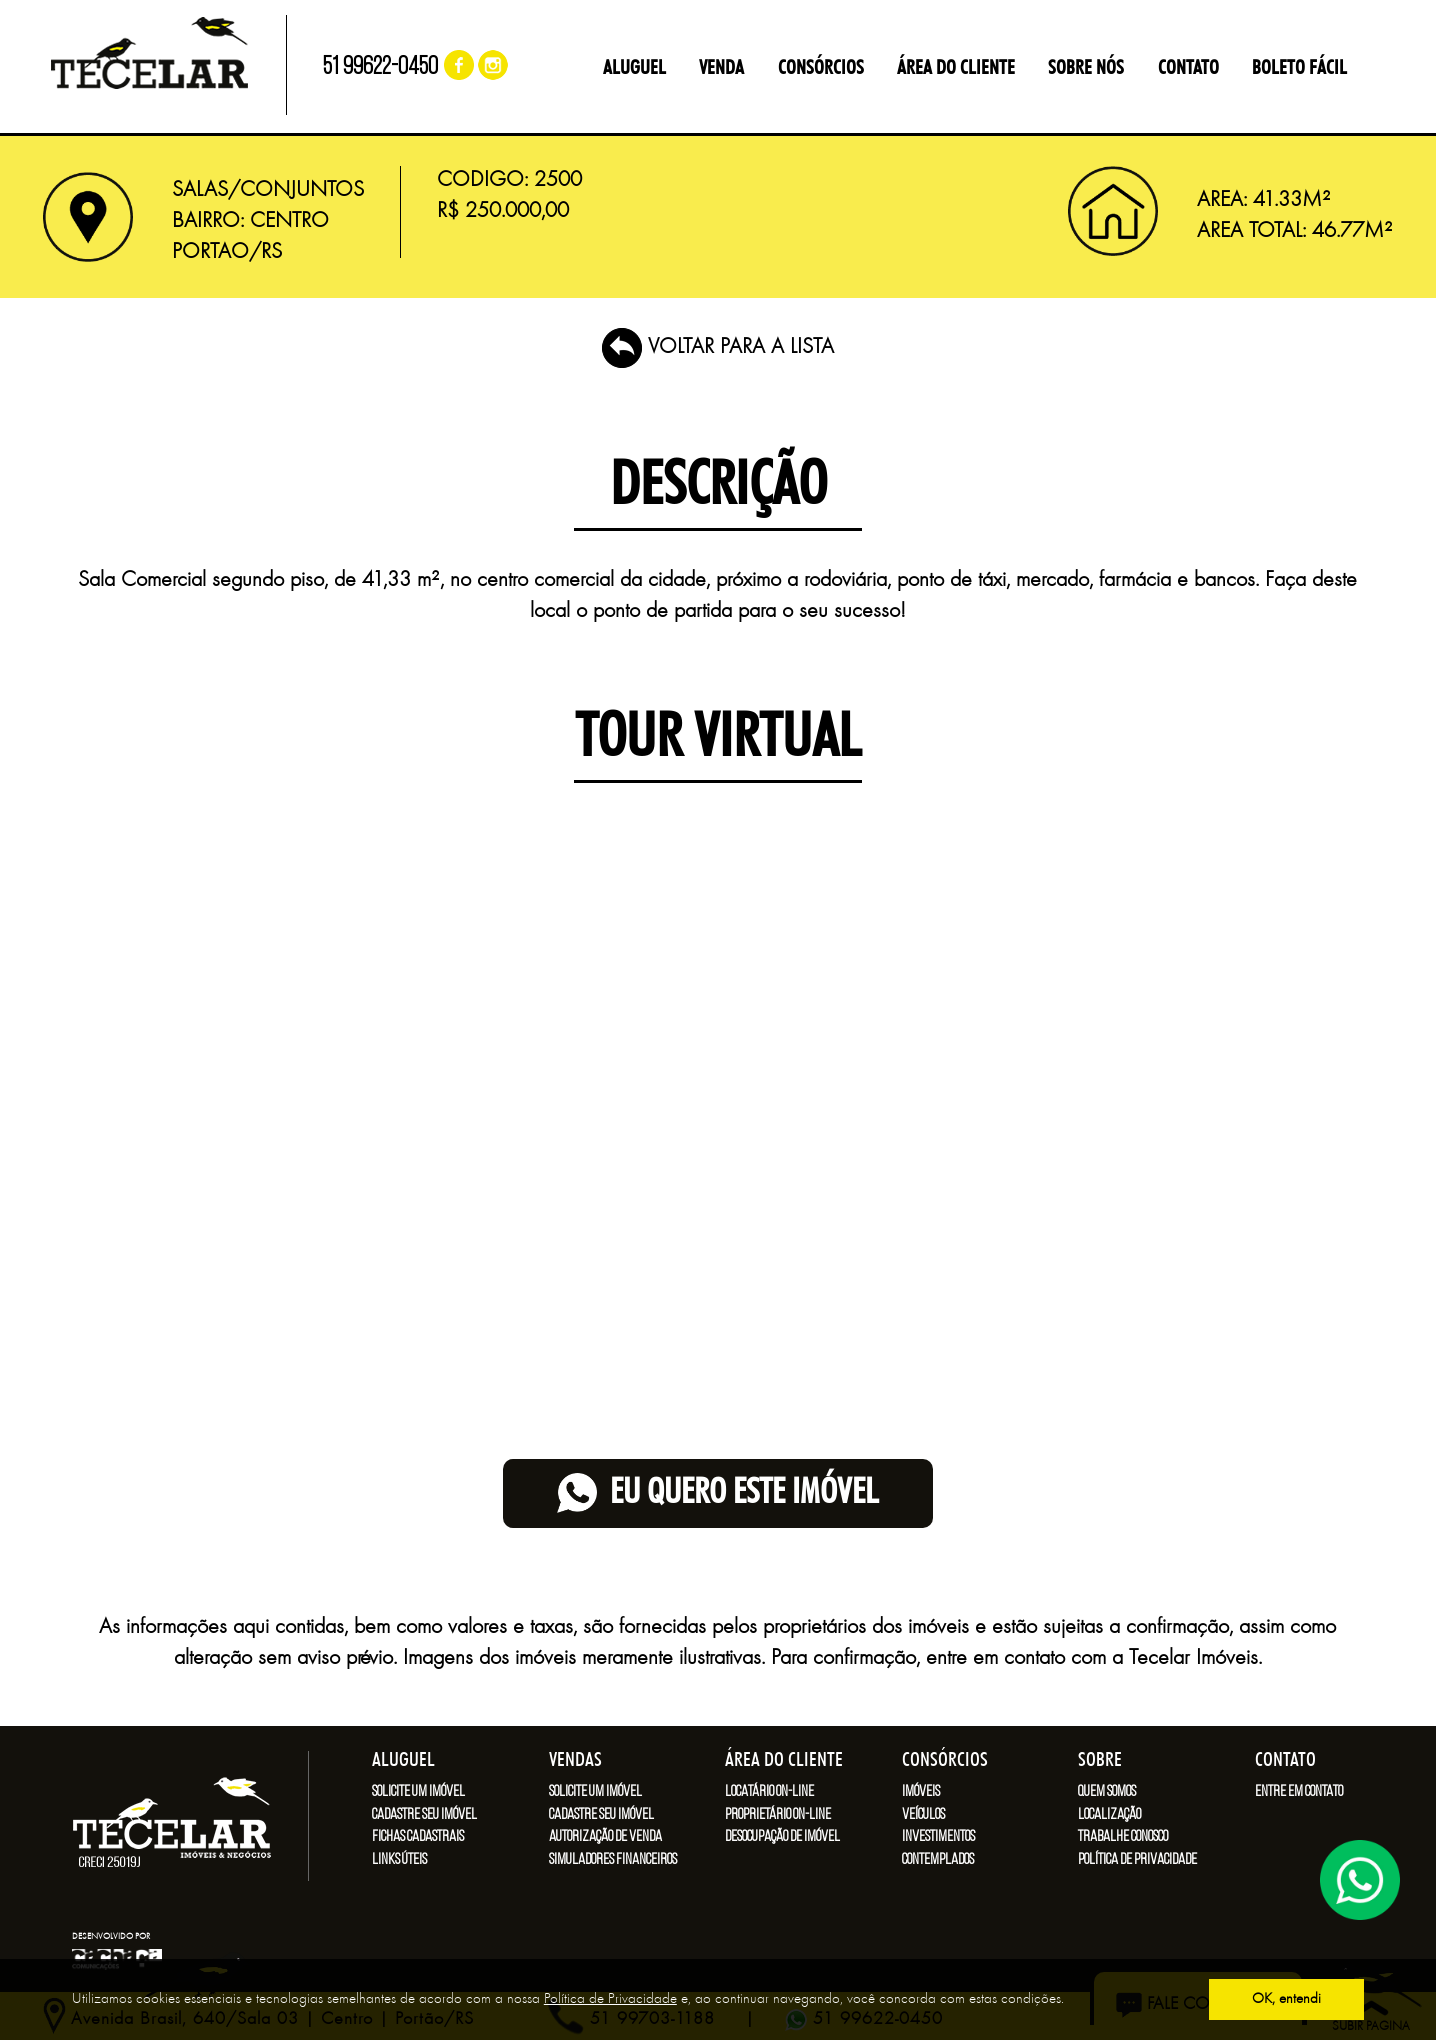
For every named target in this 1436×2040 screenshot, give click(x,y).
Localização (1109, 1815)
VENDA (721, 69)
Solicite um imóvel (418, 1792)
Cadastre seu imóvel (424, 1815)
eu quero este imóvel (717, 1493)
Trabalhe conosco (1123, 1837)
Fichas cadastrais (418, 1837)
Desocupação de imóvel (782, 1837)
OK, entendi (1286, 1999)
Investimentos (938, 1837)
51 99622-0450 (380, 67)
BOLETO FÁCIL (1299, 69)
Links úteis (399, 1860)
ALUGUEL (634, 69)
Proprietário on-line (778, 1815)
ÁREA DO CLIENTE (956, 69)
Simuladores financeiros (613, 1860)
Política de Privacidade (610, 1999)
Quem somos (1107, 1792)
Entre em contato (1299, 1792)
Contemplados (938, 1860)
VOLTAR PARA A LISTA (718, 347)
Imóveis (921, 1792)
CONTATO (1188, 69)
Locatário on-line (769, 1792)
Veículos (923, 1815)
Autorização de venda (605, 1837)
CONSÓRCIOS (821, 69)
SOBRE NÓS (1086, 69)
